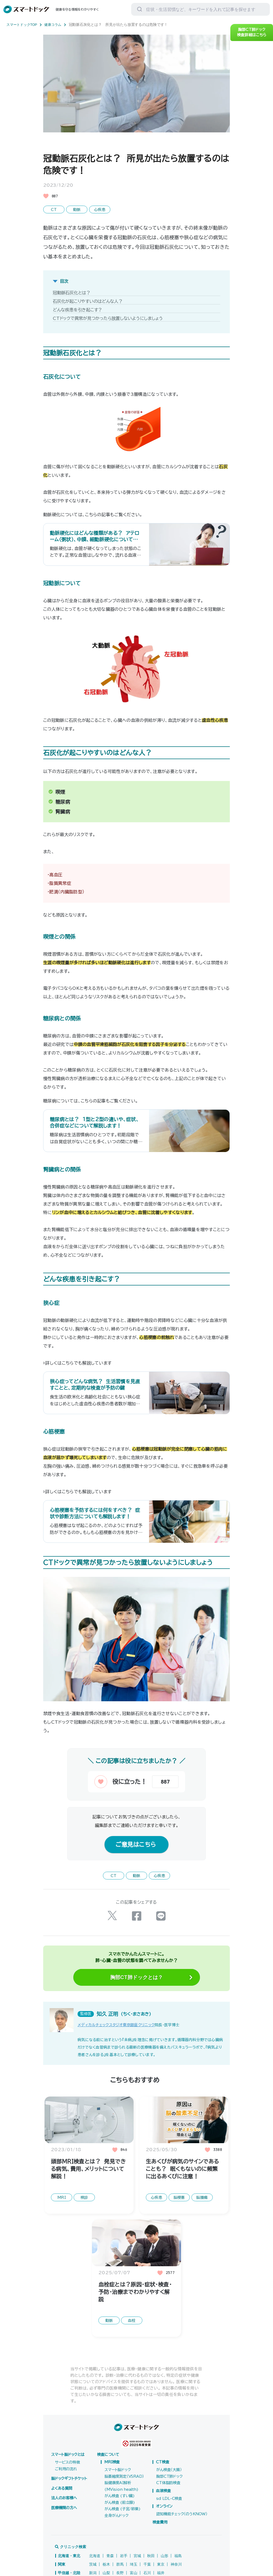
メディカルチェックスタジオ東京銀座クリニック (116, 2044)
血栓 (132, 2339)
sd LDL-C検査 (169, 2517)
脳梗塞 (179, 2215)
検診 (84, 2215)
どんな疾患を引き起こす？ (77, 309)
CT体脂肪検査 (168, 2502)
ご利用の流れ (66, 2488)
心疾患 (100, 208)
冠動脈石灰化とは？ (71, 292)
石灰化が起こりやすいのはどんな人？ (88, 300)
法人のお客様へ (64, 2517)
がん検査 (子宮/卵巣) (122, 2528)
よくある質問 (61, 2507)
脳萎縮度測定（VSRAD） (124, 2495)
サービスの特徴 (67, 2481)
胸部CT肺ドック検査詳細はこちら (251, 37)
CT (54, 208)
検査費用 (159, 2541)
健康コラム (58, 24)
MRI (61, 2215)
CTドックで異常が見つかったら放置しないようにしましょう (108, 317)
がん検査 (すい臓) (120, 2515)
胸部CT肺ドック (169, 2495)
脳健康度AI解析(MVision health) (121, 2505)
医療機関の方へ (64, 2527)
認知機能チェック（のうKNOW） (181, 2533)
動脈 (77, 208)
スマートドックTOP (25, 24)
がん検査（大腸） (169, 2488)
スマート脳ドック (118, 2488)
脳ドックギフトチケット (69, 2497)
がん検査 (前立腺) (120, 2521)
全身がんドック (116, 2534)
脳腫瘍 (202, 2215)
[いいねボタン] (120, 1802)
